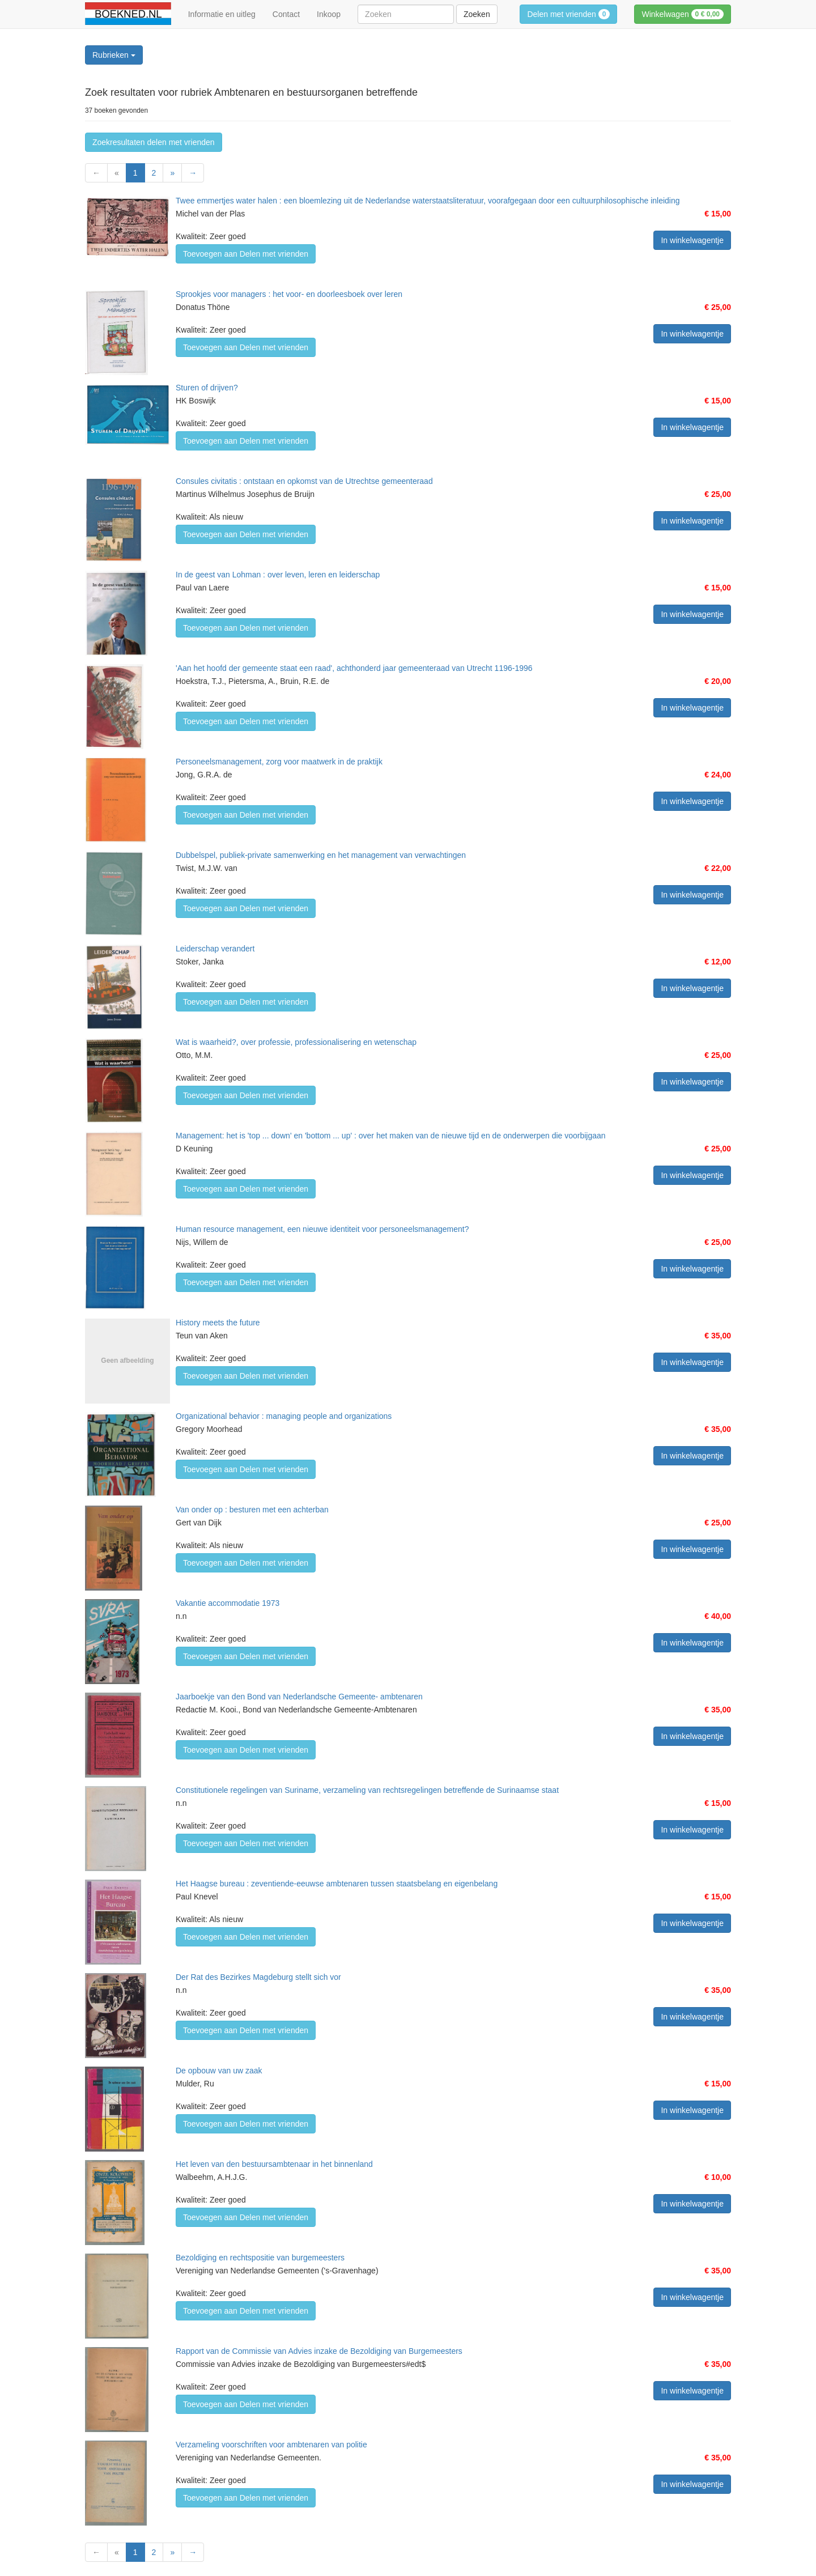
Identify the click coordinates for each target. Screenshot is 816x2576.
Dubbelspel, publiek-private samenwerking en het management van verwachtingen (321, 855)
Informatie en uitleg (222, 14)
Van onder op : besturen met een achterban (252, 1509)
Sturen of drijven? (207, 387)
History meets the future (218, 1322)
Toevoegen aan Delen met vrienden (245, 253)
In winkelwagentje (692, 240)
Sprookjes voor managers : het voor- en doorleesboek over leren (289, 294)
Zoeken (477, 14)
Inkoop (329, 14)
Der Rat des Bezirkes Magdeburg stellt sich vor (258, 1977)
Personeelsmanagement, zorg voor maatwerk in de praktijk (279, 761)
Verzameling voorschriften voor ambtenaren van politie (271, 2444)
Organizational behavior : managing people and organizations (284, 1416)
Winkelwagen (682, 14)
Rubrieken (113, 54)
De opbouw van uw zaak (219, 2070)
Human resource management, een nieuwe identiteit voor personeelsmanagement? (322, 1229)
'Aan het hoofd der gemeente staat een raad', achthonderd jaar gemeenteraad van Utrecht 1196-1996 (354, 668)
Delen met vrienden (568, 14)
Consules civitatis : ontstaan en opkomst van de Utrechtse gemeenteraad (304, 481)
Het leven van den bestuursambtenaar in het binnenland (274, 2164)
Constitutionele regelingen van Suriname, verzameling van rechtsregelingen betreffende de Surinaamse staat (367, 1790)
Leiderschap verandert (215, 948)
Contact (286, 14)
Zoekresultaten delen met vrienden (153, 142)
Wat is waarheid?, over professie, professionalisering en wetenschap (296, 1042)
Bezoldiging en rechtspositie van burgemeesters (260, 2257)
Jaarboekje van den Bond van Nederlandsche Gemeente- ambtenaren (299, 1696)
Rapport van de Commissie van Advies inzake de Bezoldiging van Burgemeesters (319, 2351)
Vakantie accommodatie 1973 (227, 1603)
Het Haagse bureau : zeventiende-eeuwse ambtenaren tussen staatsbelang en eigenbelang (337, 1883)
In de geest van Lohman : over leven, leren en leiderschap (278, 574)
